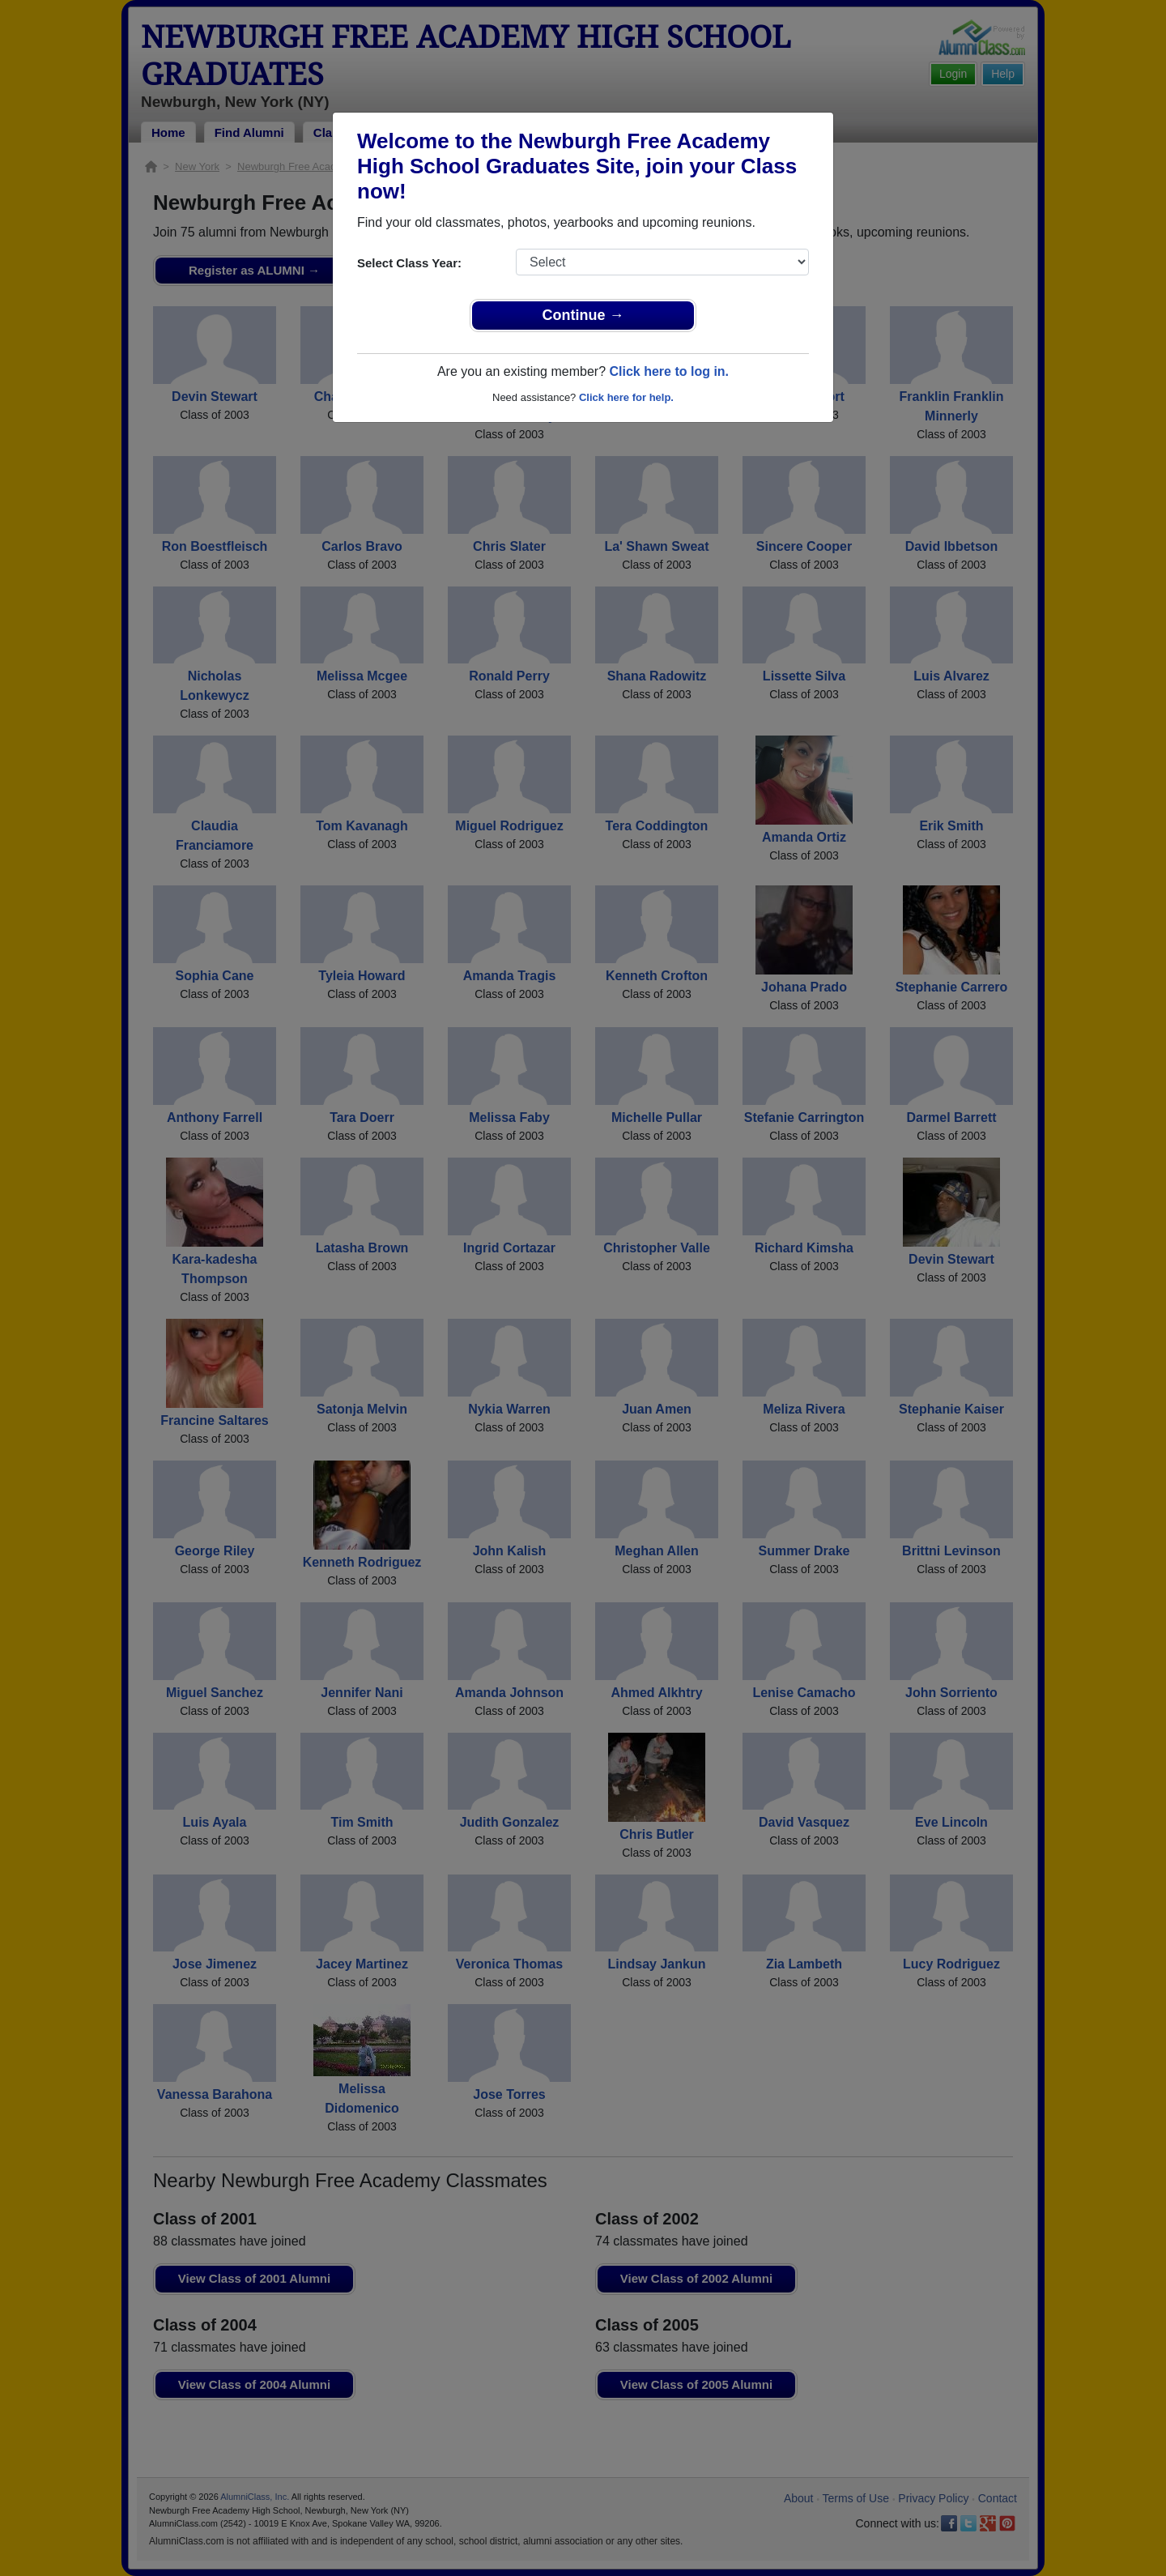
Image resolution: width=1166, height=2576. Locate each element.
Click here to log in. (669, 371)
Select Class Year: (409, 263)
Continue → (583, 315)
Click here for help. (626, 397)
